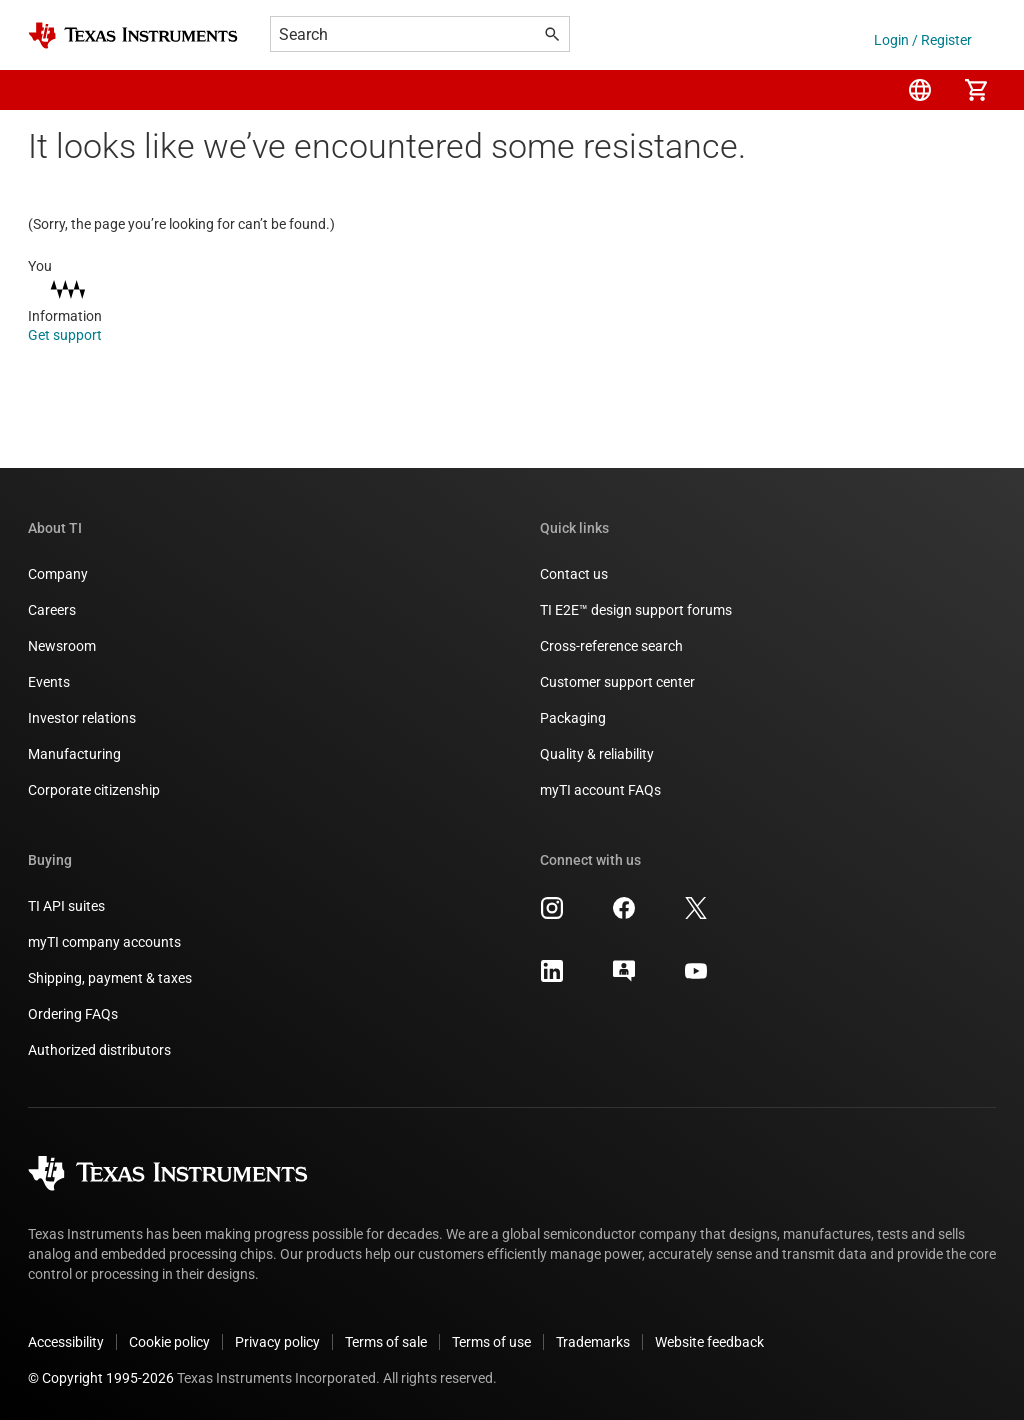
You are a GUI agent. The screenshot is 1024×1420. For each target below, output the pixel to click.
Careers (52, 610)
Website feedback (709, 1342)
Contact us (574, 574)
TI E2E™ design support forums (636, 610)
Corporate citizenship (94, 790)
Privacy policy (277, 1342)
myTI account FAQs (600, 790)
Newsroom (62, 646)
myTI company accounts (104, 942)
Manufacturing (74, 754)
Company (58, 574)
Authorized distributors (99, 1050)
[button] (48, 90)
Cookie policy (169, 1342)
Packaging (573, 718)
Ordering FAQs (73, 1014)
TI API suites (66, 906)
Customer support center (617, 682)
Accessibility (66, 1342)
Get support (78, 335)
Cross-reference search (611, 646)
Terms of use (491, 1342)
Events (49, 682)
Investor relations (82, 718)
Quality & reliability (597, 754)
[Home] (133, 35)
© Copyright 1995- (101, 1378)
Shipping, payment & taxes (110, 978)
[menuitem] (920, 90)
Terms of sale (386, 1342)
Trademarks (593, 1342)
